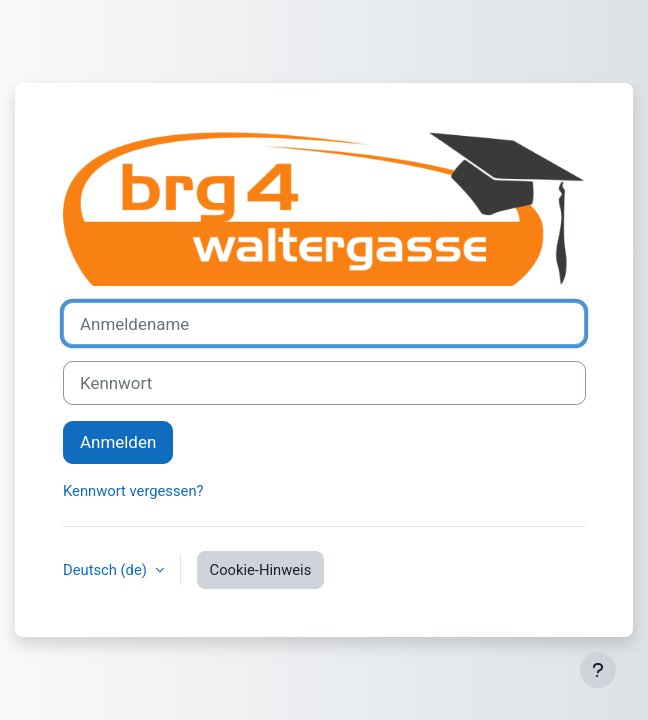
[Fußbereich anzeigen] (598, 670)
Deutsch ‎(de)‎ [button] (107, 570)
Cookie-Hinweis (261, 570)
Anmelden (118, 442)
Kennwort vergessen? (133, 491)
